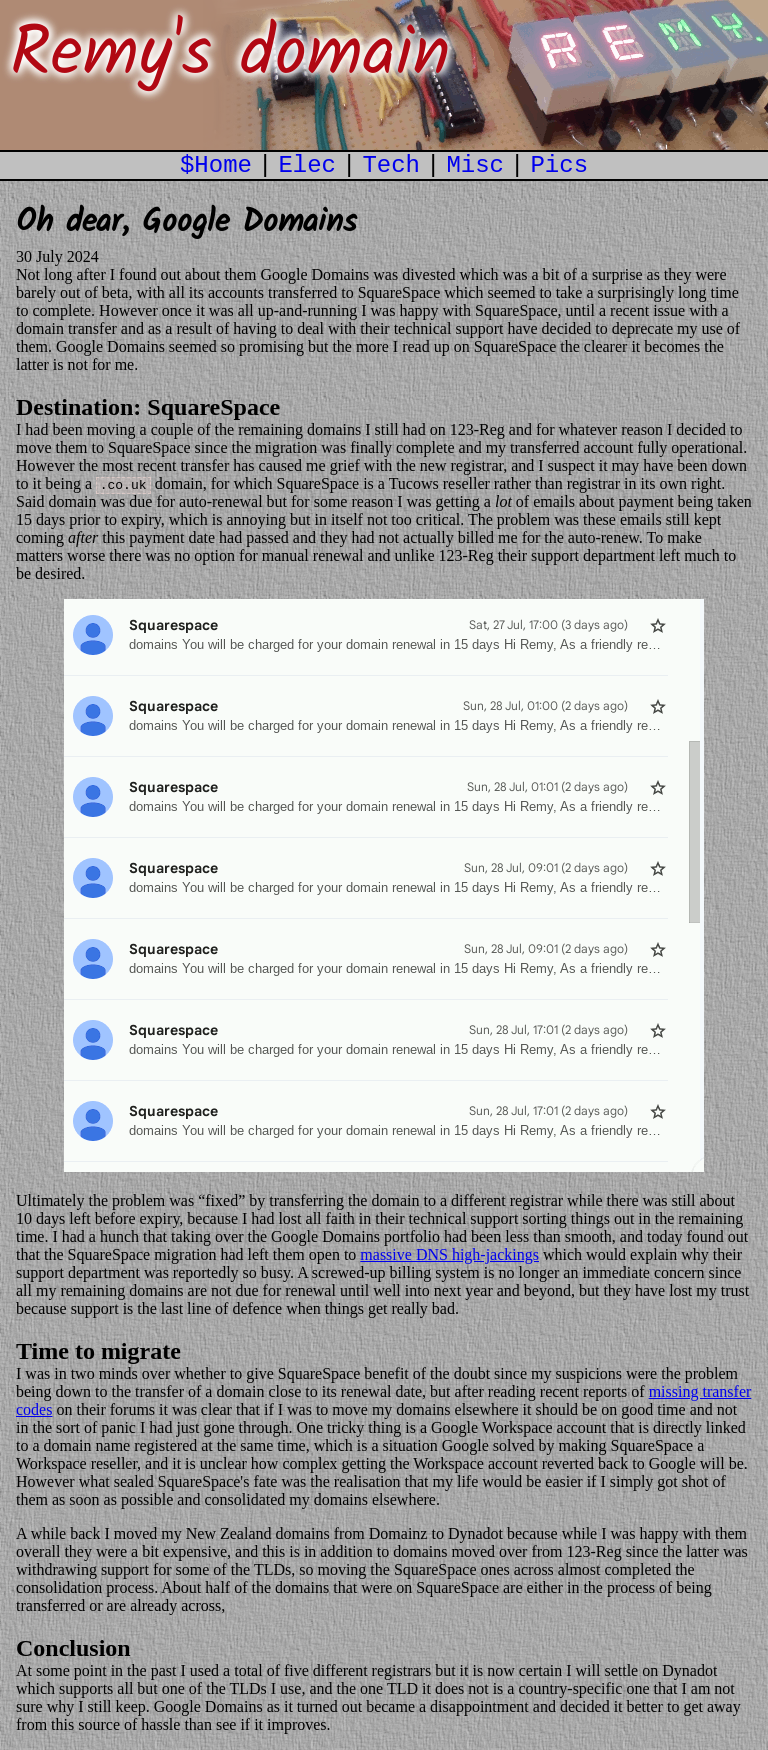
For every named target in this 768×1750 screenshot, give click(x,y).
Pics (559, 165)
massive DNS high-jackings (449, 1254)
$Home (216, 165)
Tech (391, 165)
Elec (307, 165)
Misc (475, 165)
